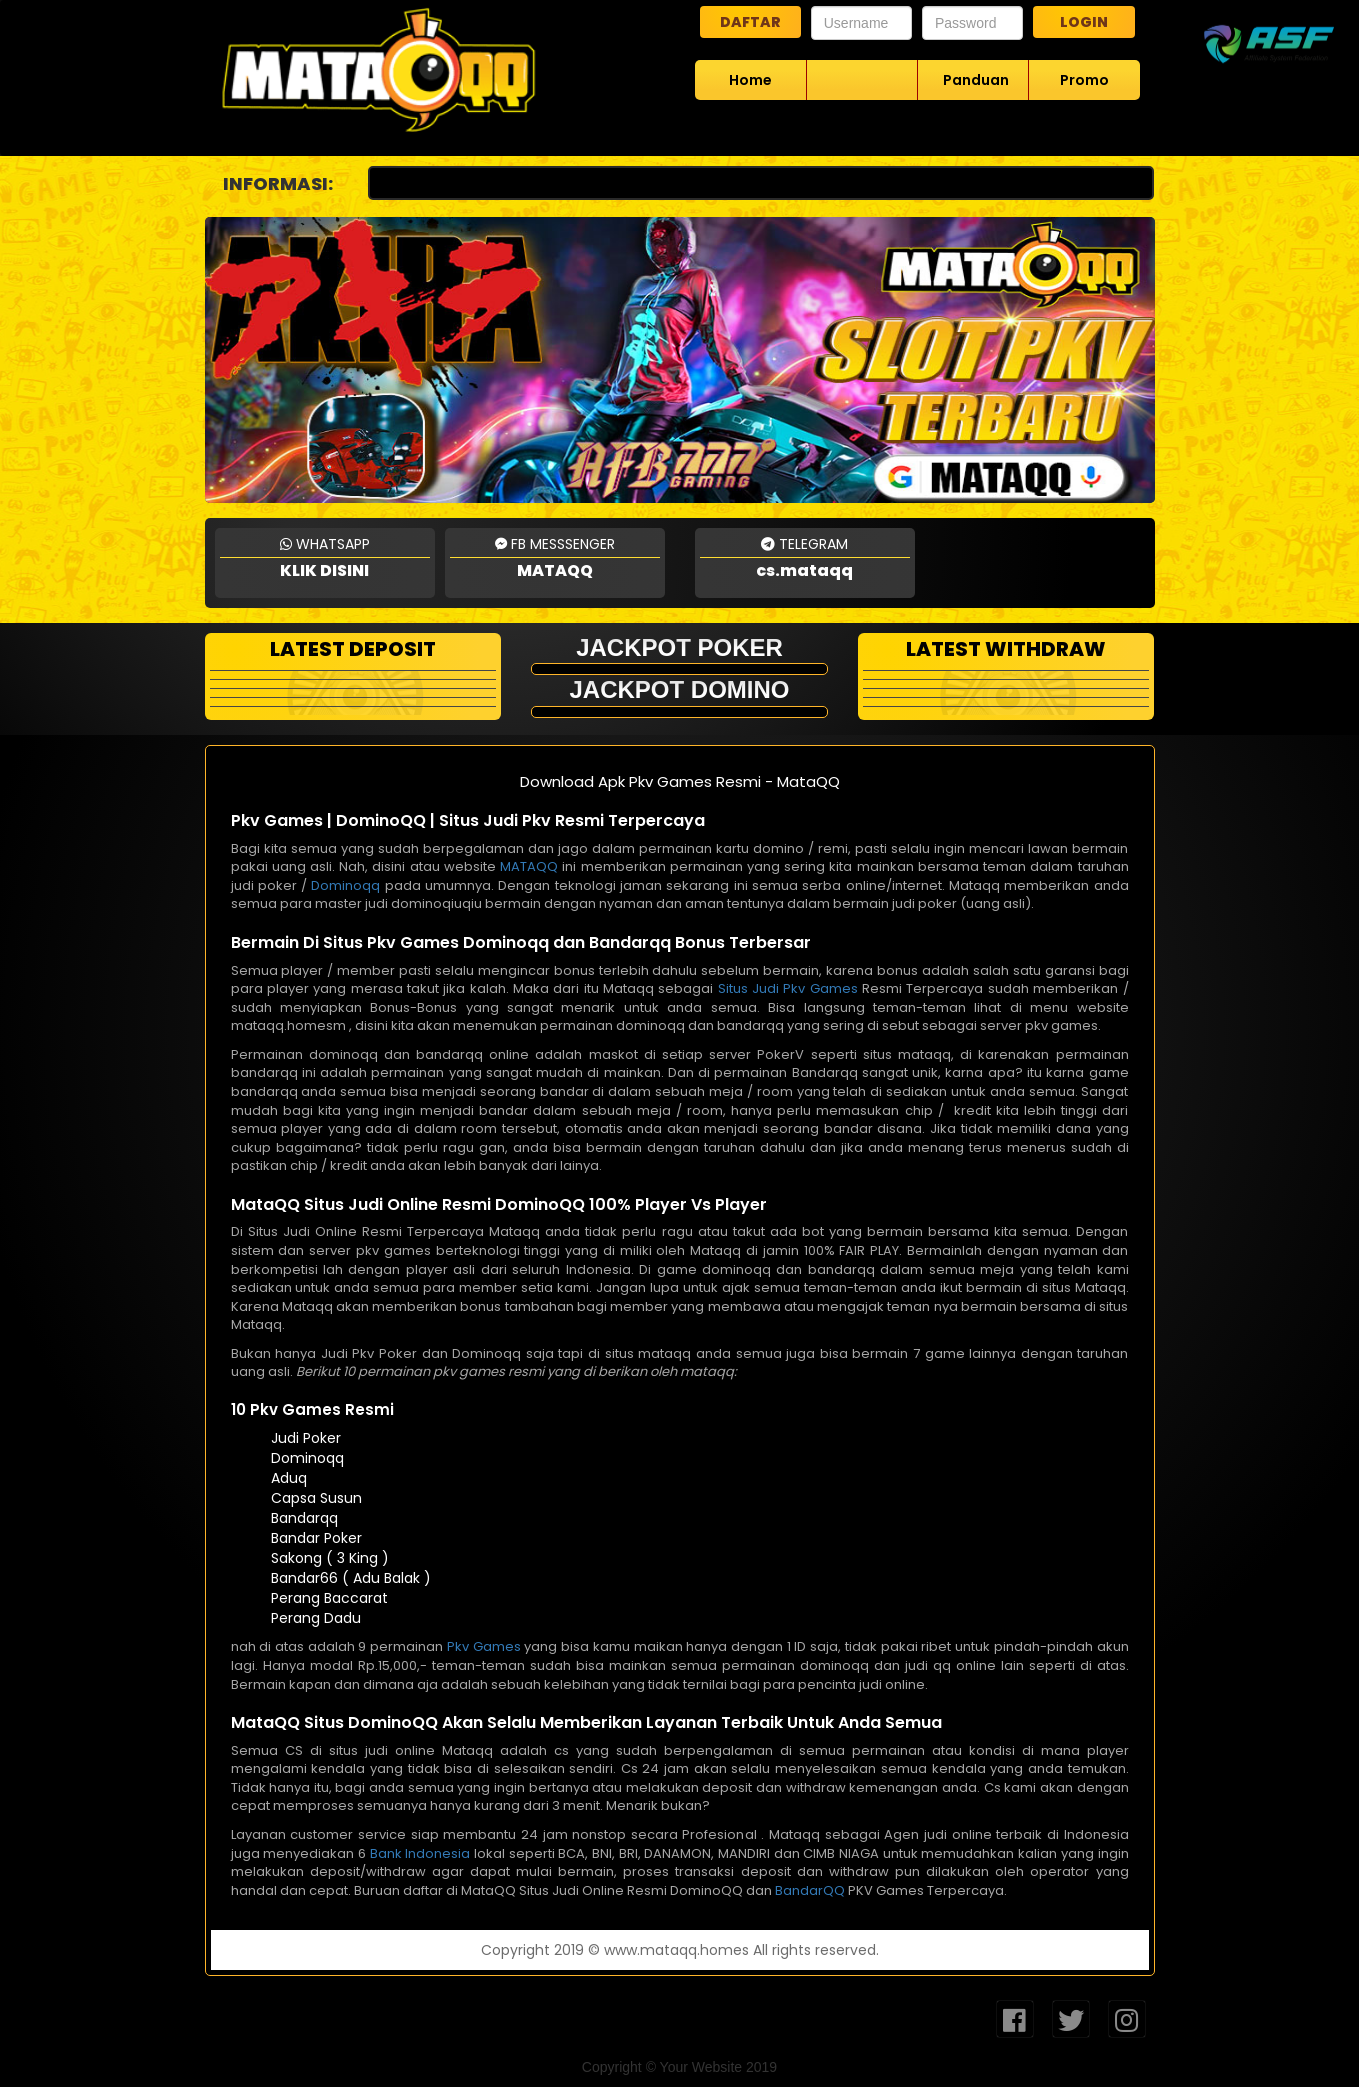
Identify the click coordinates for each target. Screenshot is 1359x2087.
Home (750, 80)
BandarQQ (810, 1890)
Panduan (976, 80)
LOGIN (1084, 22)
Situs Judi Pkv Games (788, 988)
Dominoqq (345, 885)
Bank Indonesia (420, 1853)
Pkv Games (484, 1646)
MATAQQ (529, 866)
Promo (1084, 80)
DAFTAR (750, 22)
